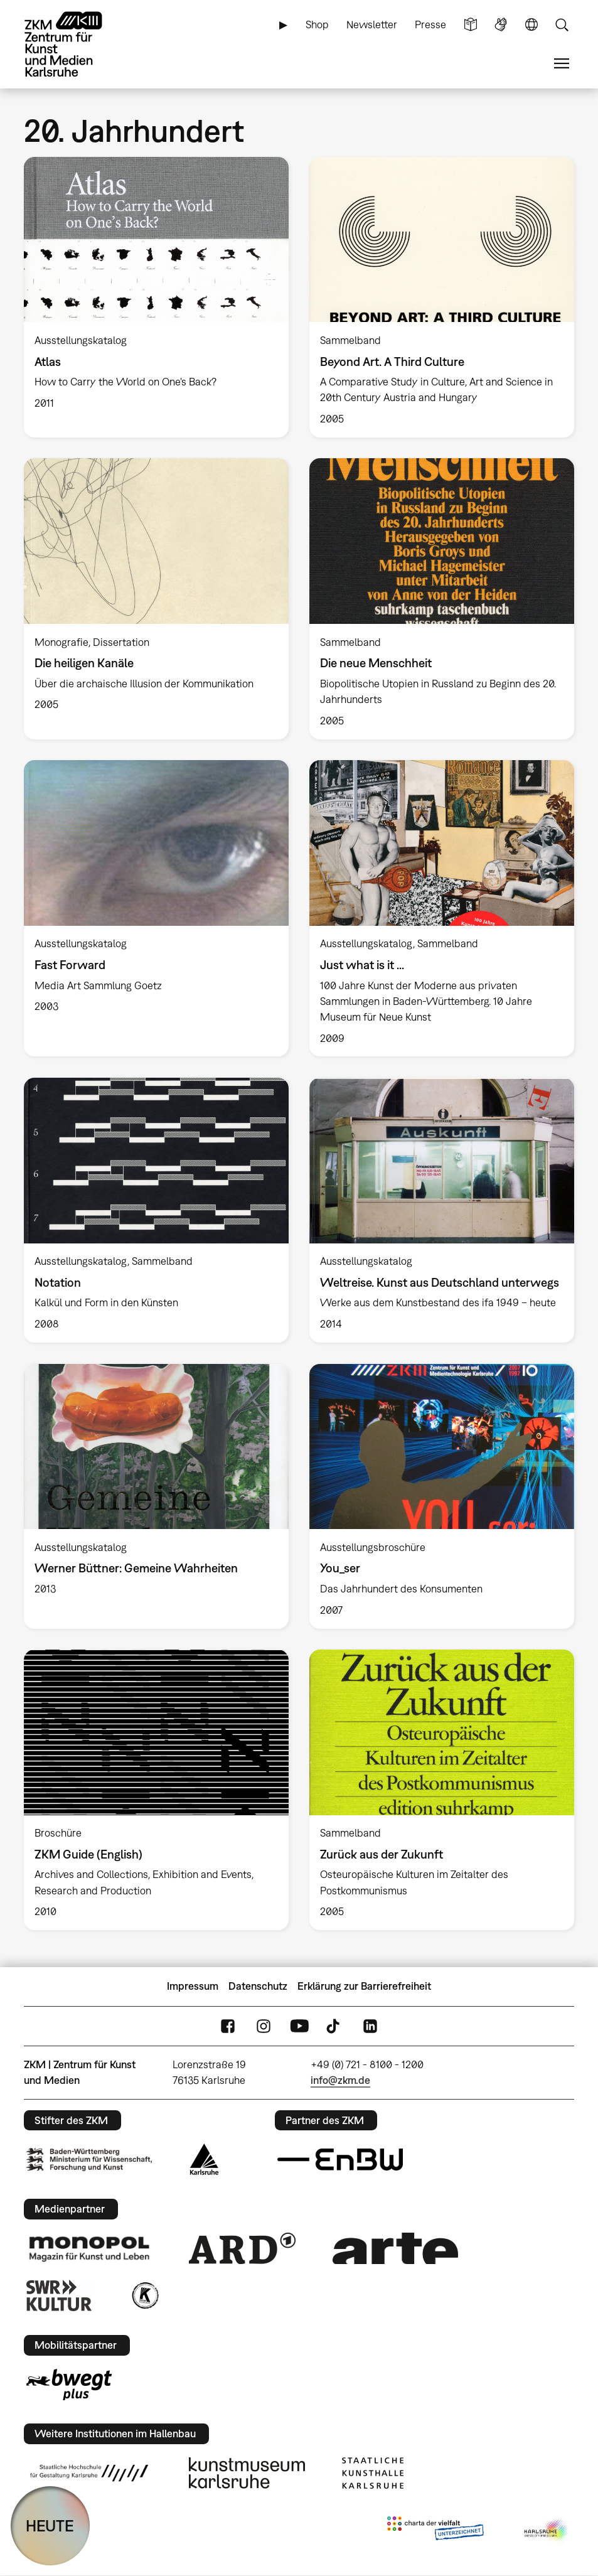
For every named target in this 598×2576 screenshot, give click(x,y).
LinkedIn (370, 2026)
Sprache (531, 25)
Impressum (192, 1986)
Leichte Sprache (470, 25)
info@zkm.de (340, 2080)
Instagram (263, 2026)
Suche (561, 25)
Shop (317, 24)
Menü (561, 64)
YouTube (299, 2026)
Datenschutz (257, 1986)
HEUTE (50, 2525)
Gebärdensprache (500, 25)
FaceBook (227, 2026)
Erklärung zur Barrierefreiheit (364, 1986)
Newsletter (371, 24)
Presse (430, 24)
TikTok (334, 2026)
